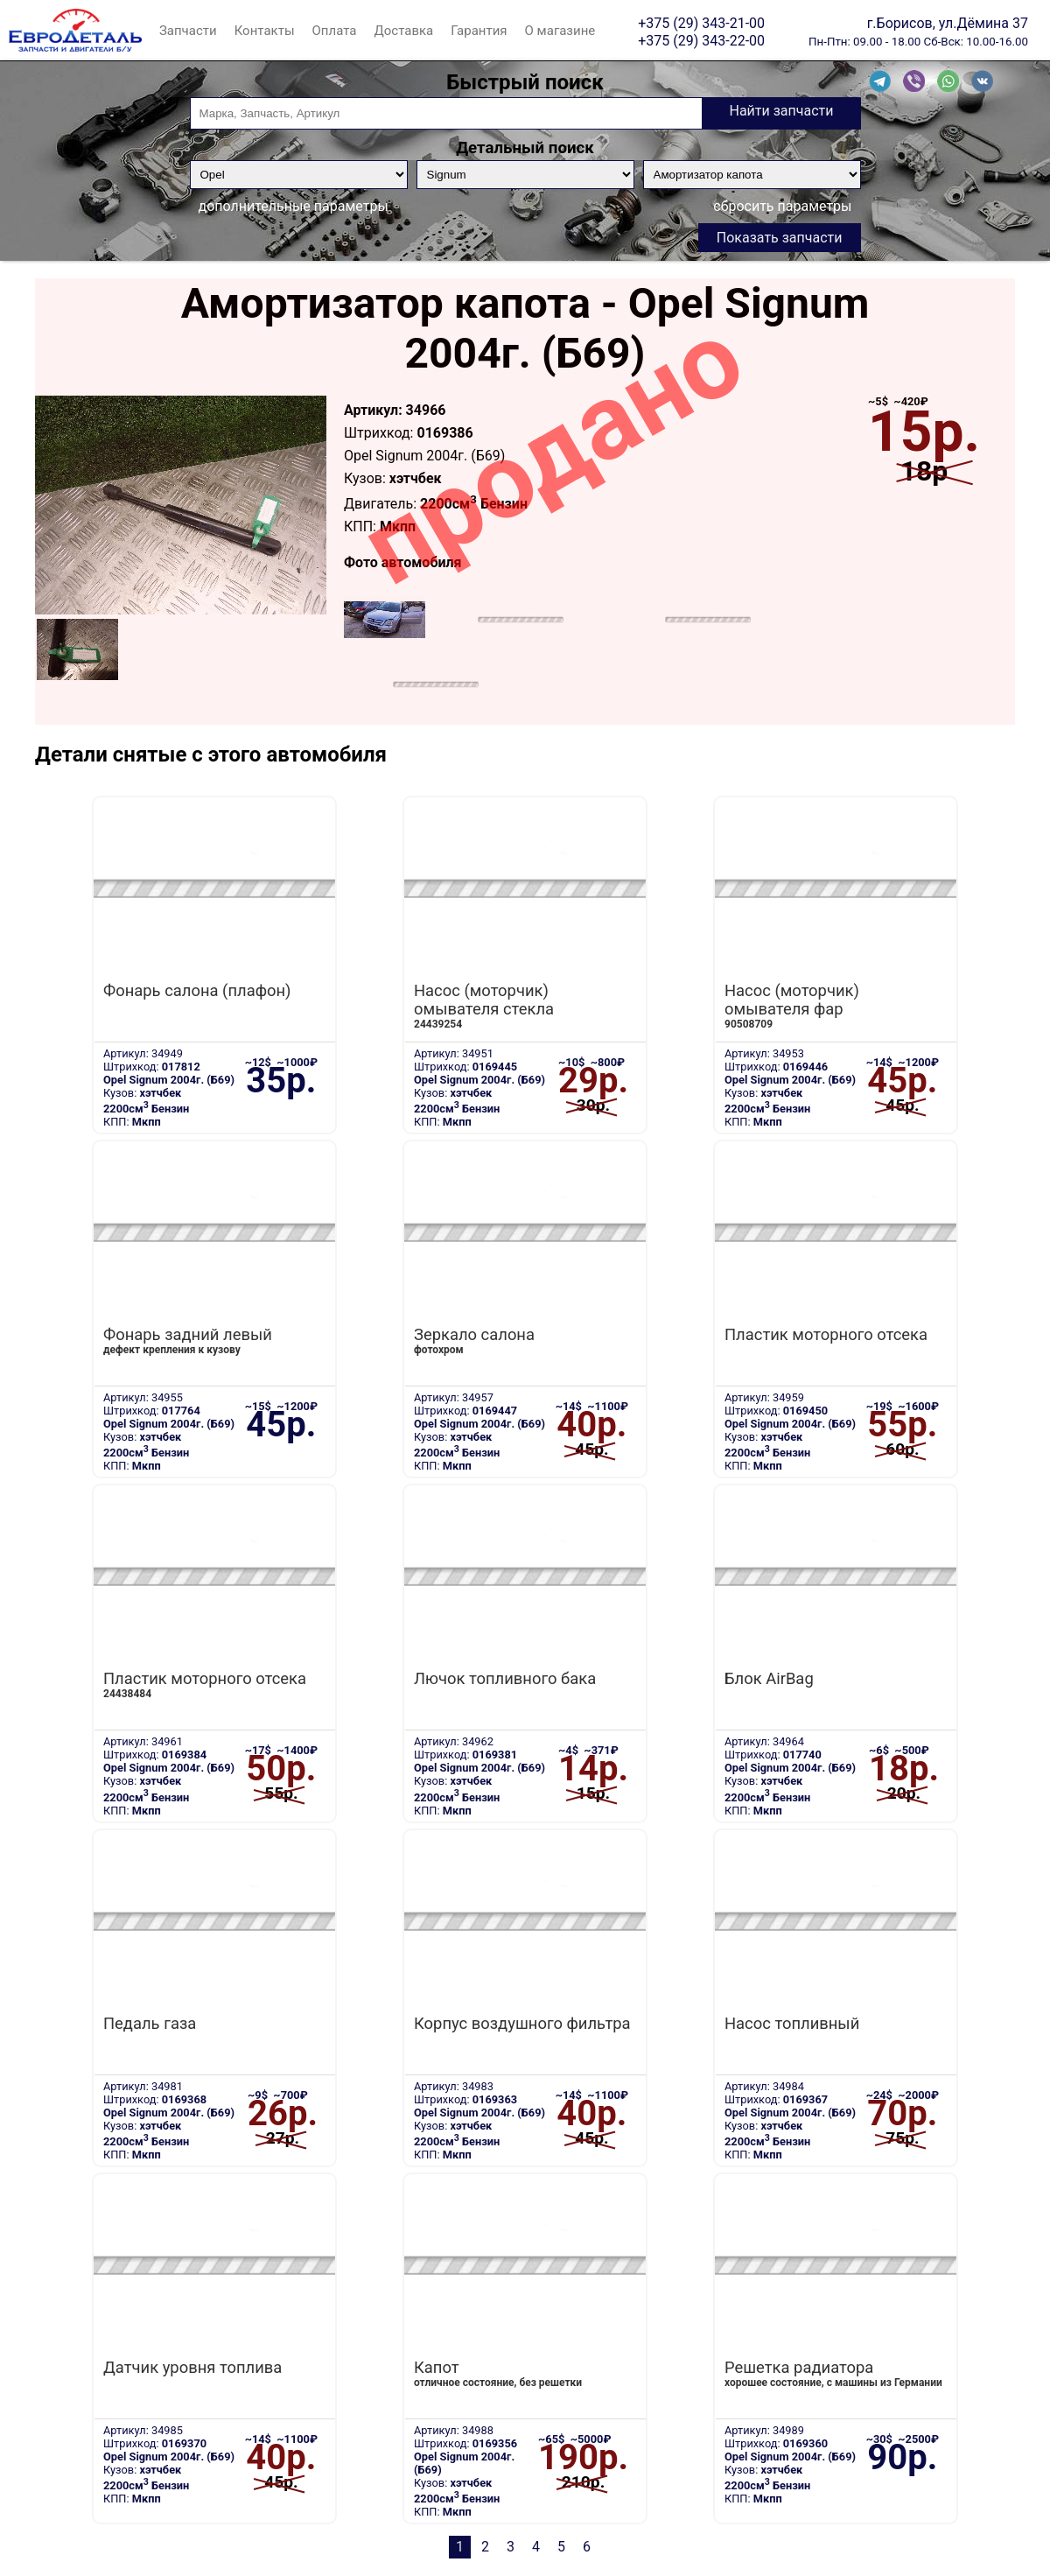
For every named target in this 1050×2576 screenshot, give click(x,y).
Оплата (334, 31)
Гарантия (479, 31)
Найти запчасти (781, 110)
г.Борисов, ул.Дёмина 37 (947, 23)
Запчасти (188, 31)
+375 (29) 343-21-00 (701, 23)
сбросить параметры (782, 206)
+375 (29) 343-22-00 (701, 40)
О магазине (560, 31)
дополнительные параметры (293, 206)
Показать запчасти (780, 237)
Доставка (403, 31)
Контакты (264, 31)
